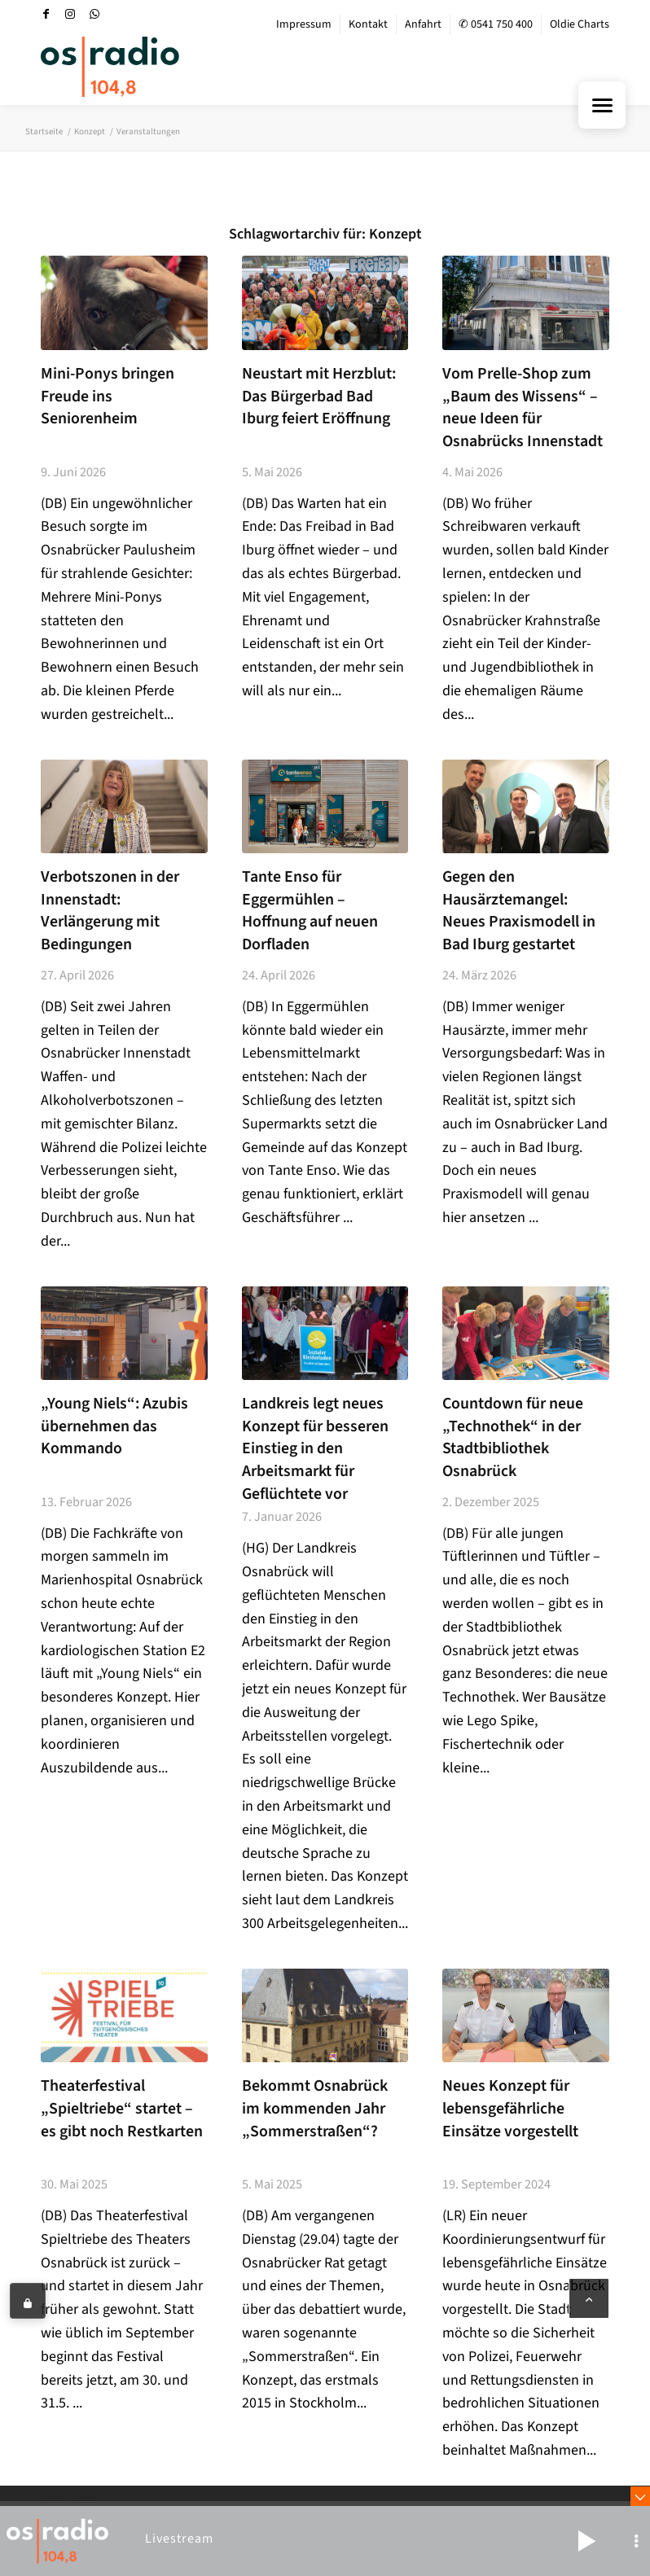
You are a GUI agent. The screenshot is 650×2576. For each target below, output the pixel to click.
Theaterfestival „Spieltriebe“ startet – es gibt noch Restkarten (122, 2108)
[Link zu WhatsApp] (94, 14)
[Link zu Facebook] (45, 14)
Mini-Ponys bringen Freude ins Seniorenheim (107, 396)
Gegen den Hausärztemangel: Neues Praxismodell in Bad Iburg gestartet (518, 910)
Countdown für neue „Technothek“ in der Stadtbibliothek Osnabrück (512, 1437)
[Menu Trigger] (602, 105)
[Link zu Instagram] (70, 14)
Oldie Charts (579, 24)
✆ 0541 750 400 (496, 24)
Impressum (304, 24)
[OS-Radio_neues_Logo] (110, 67)
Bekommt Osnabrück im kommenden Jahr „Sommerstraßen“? (315, 2108)
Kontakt (368, 24)
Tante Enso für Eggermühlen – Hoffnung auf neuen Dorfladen (310, 910)
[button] (586, 2541)
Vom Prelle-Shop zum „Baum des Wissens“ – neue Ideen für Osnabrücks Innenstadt (522, 407)
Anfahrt (423, 24)
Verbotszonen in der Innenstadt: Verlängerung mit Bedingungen (110, 910)
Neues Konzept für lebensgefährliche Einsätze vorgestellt (510, 2108)
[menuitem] (304, 24)
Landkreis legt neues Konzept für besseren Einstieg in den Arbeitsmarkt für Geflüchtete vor (315, 1448)
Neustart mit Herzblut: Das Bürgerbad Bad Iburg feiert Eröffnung (319, 396)
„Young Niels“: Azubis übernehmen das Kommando (114, 1426)
